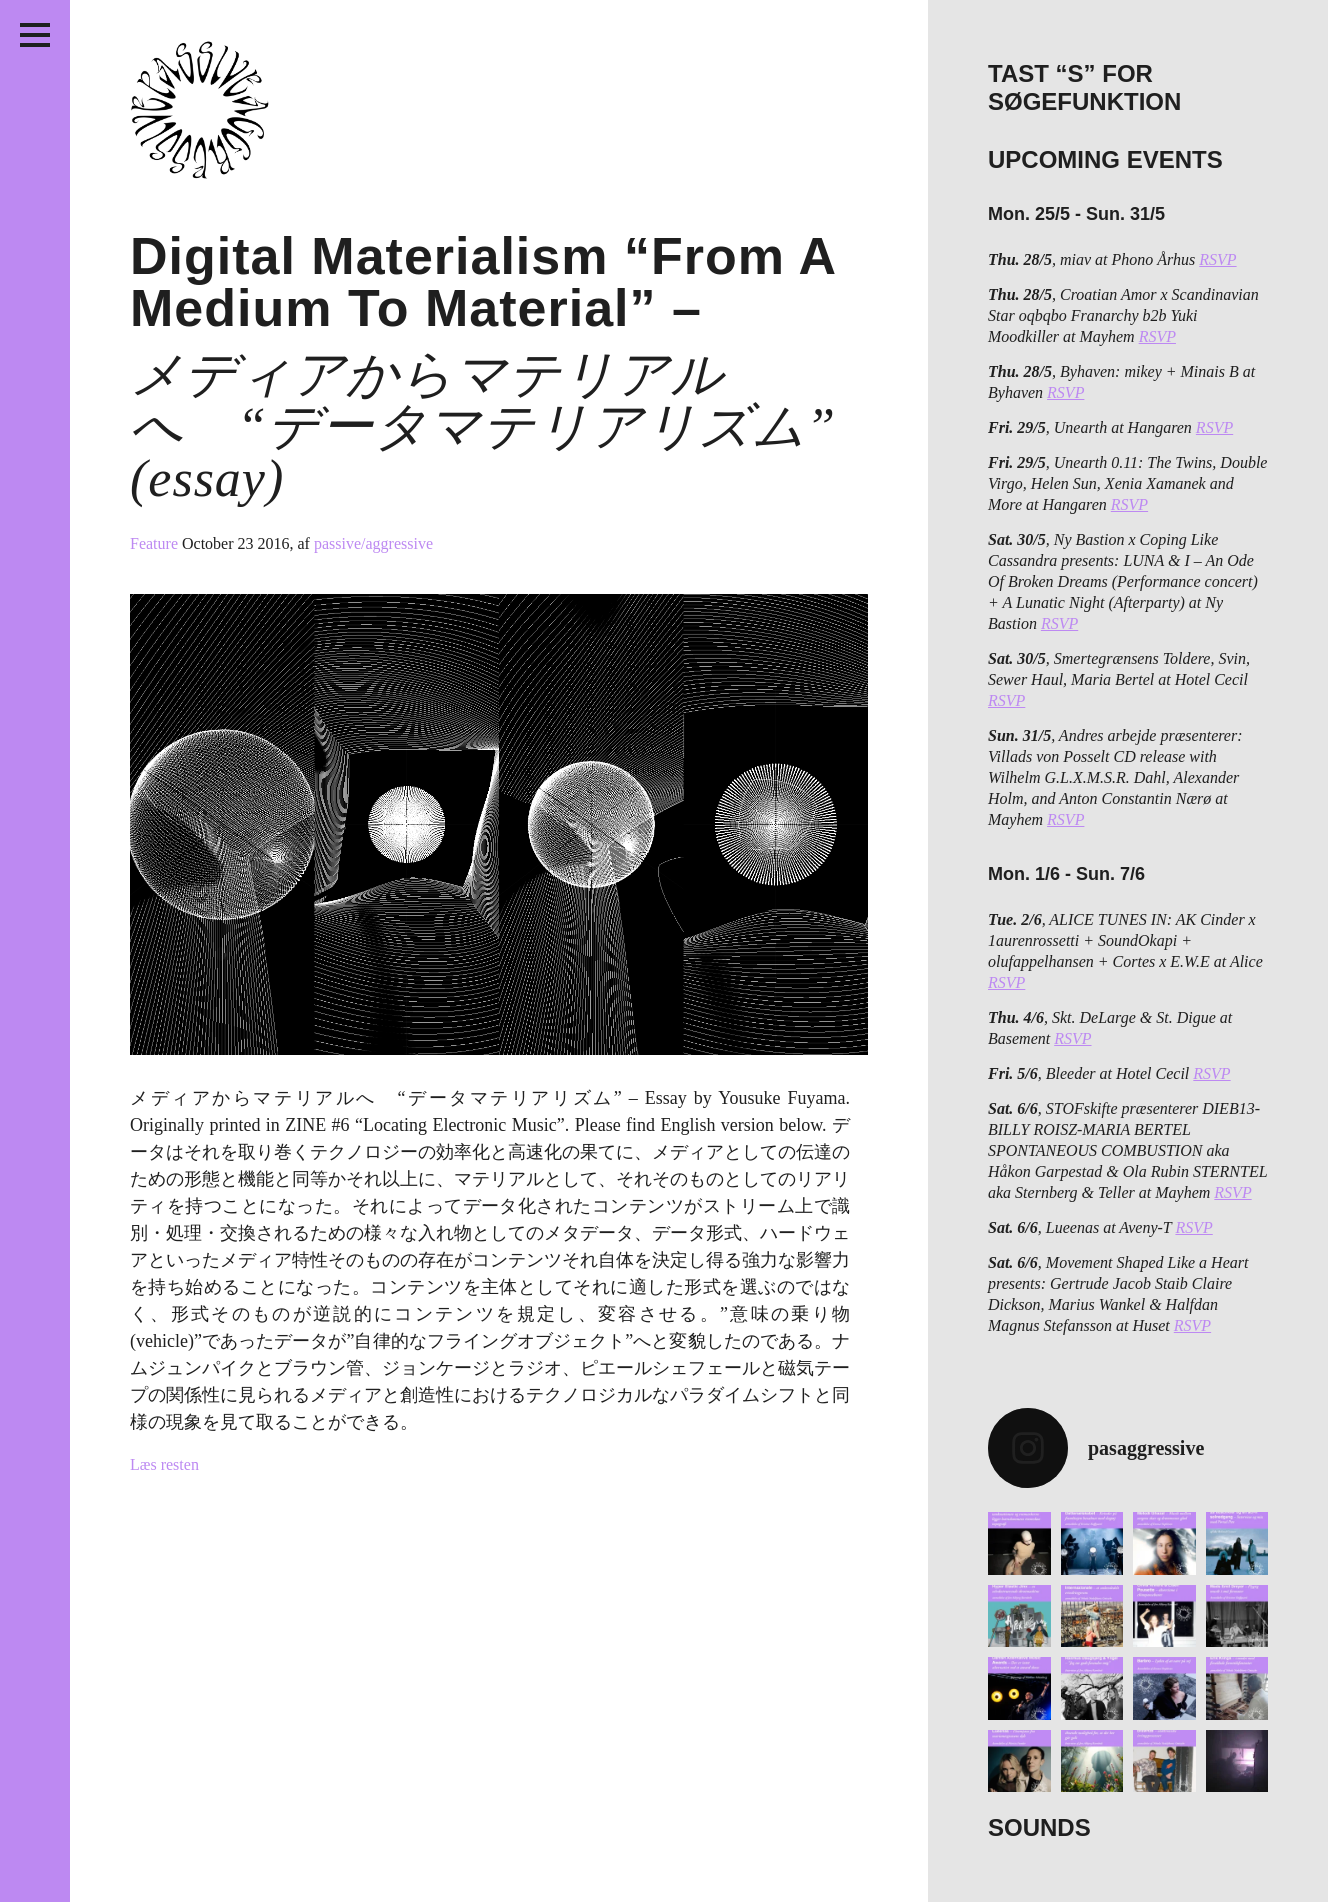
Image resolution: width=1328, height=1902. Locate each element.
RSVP (1217, 259)
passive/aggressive (373, 543)
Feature (156, 543)
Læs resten (164, 1464)
